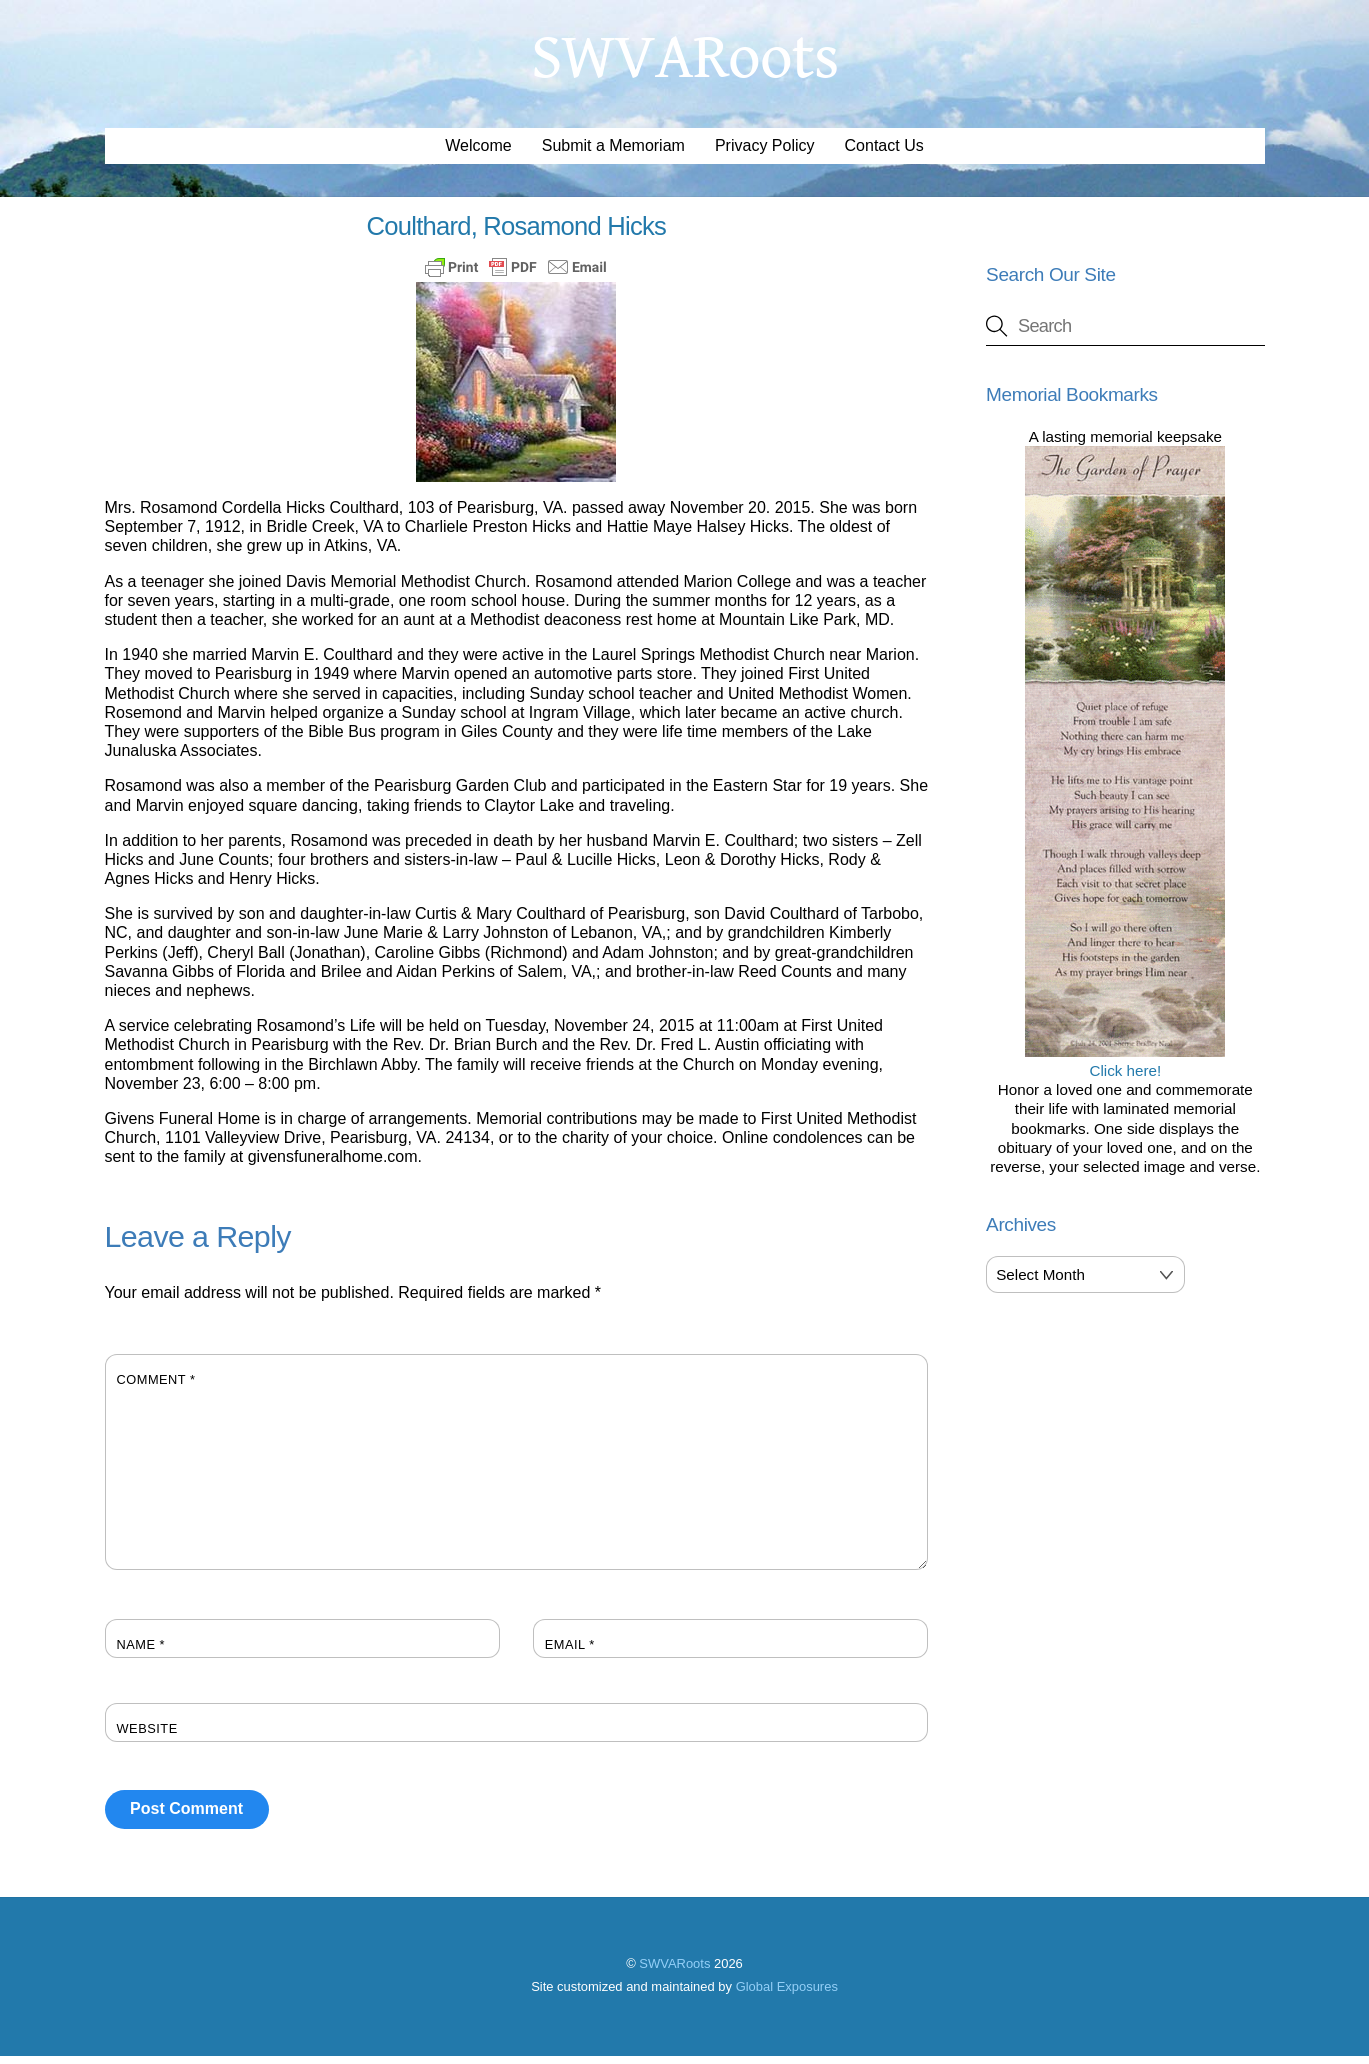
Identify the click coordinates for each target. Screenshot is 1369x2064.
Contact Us (884, 153)
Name (141, 1651)
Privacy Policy (765, 153)
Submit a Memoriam (613, 153)
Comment (156, 1386)
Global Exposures (787, 1994)
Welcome (478, 153)
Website (147, 1735)
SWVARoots (674, 1970)
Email (570, 1651)
